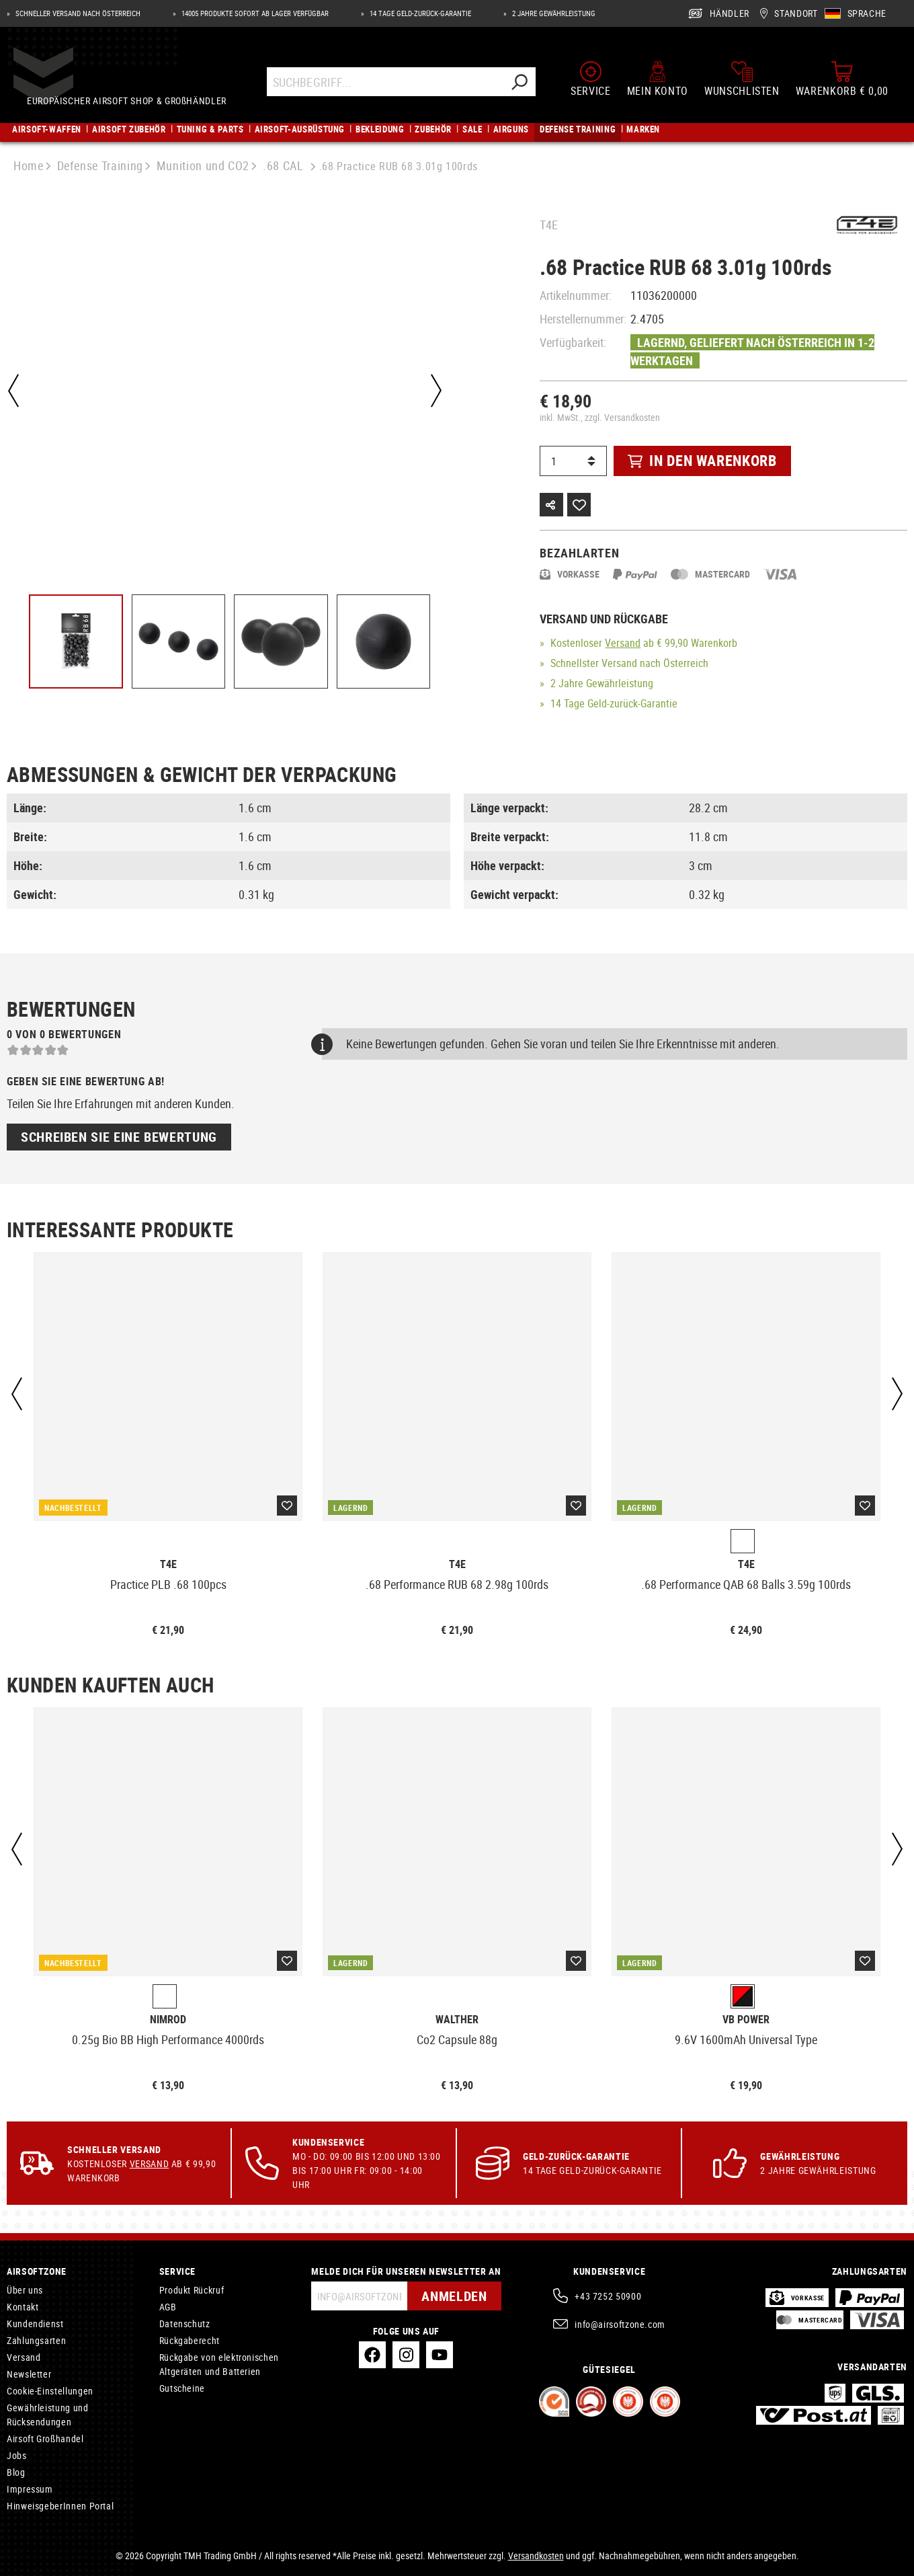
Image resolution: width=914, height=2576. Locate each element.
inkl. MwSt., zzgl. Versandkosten (600, 417)
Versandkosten (536, 2555)
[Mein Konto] (657, 79)
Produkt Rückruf (191, 2290)
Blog (16, 2472)
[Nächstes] (436, 390)
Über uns (25, 2290)
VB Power (746, 2019)
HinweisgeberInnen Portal (60, 2505)
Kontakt (22, 2306)
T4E (549, 225)
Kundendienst (35, 2323)
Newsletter (29, 2374)
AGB (168, 2306)
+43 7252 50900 (608, 2296)
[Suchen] (520, 82)
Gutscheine (182, 2388)
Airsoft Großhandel (45, 2438)
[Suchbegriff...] (386, 82)
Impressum (30, 2489)
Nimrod (168, 2019)
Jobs (17, 2455)
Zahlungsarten (36, 2340)
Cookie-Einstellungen (50, 2390)
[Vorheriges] (13, 390)
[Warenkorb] (842, 79)
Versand (622, 642)
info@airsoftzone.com (620, 2324)
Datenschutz (184, 2323)
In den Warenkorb (702, 460)
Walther (457, 2019)
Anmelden (454, 2296)
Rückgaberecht (189, 2340)
